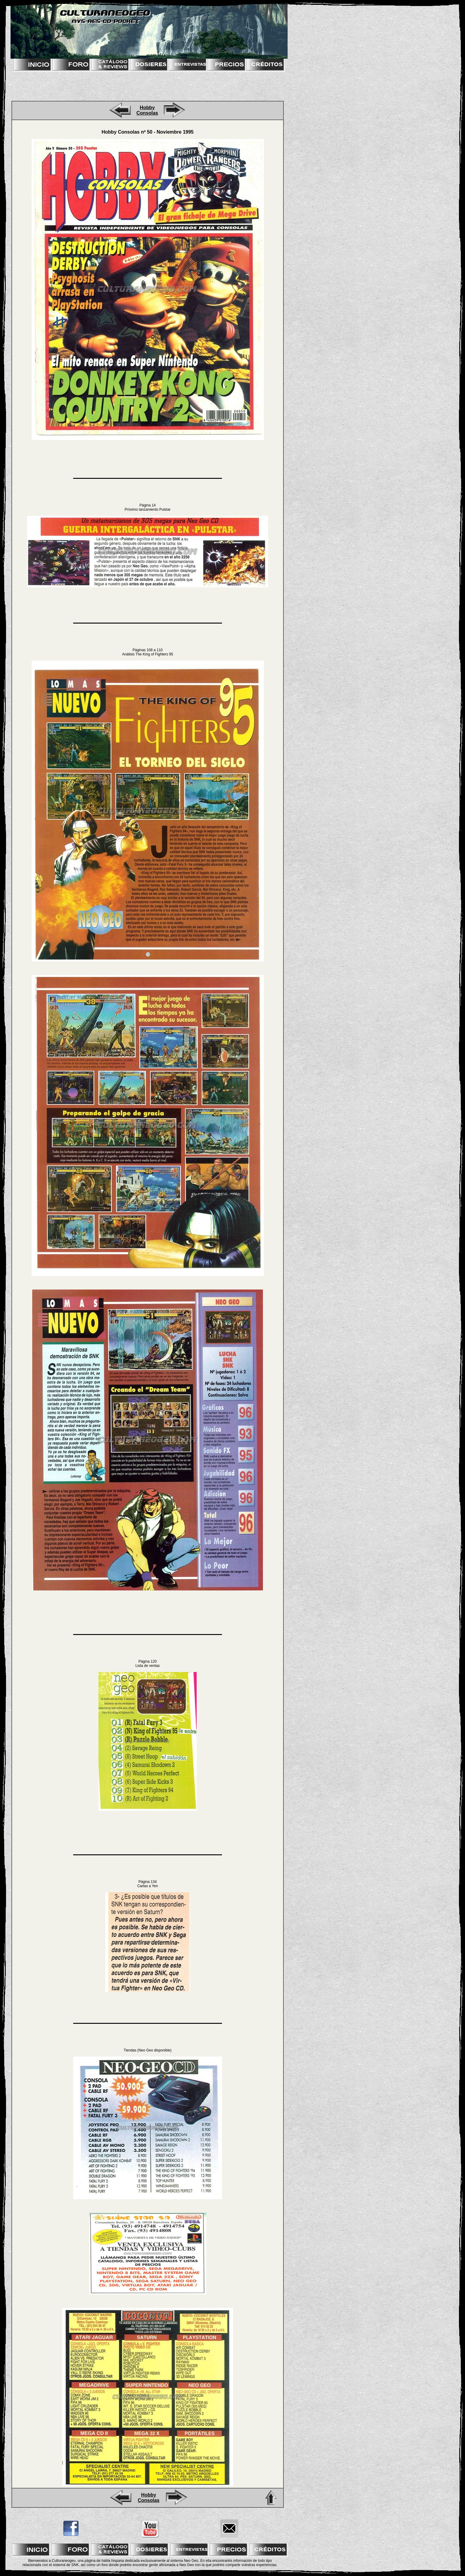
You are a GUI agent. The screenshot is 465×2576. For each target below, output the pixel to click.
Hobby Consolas (147, 110)
